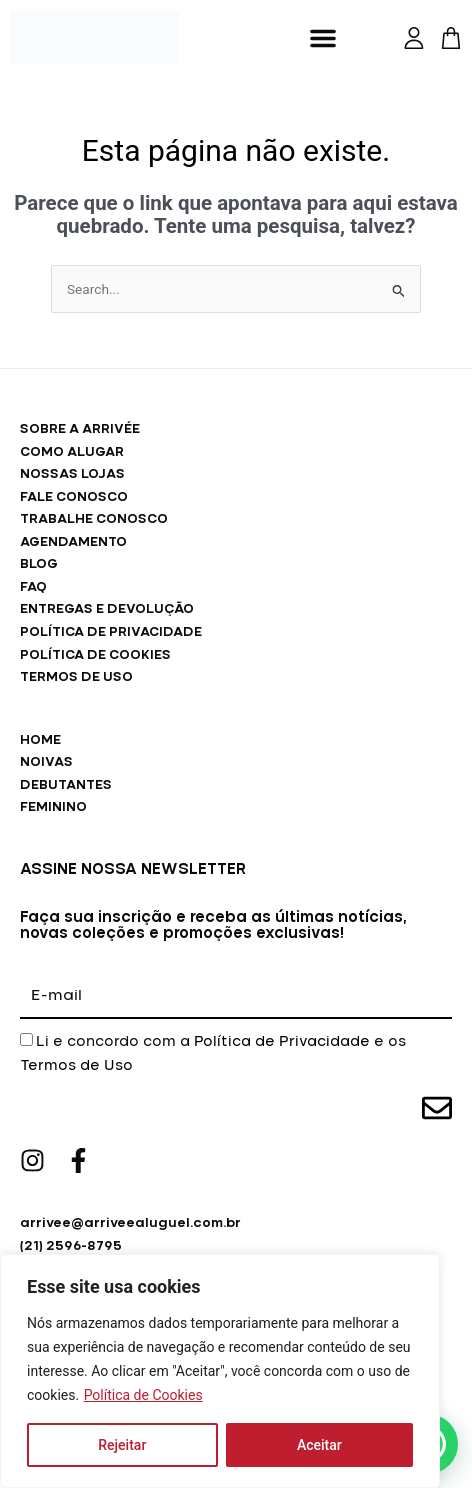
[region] (220, 1371)
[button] (323, 38)
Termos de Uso (76, 1066)
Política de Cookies (143, 1395)
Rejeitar (122, 1445)
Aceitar (319, 1445)
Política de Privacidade (282, 1042)
